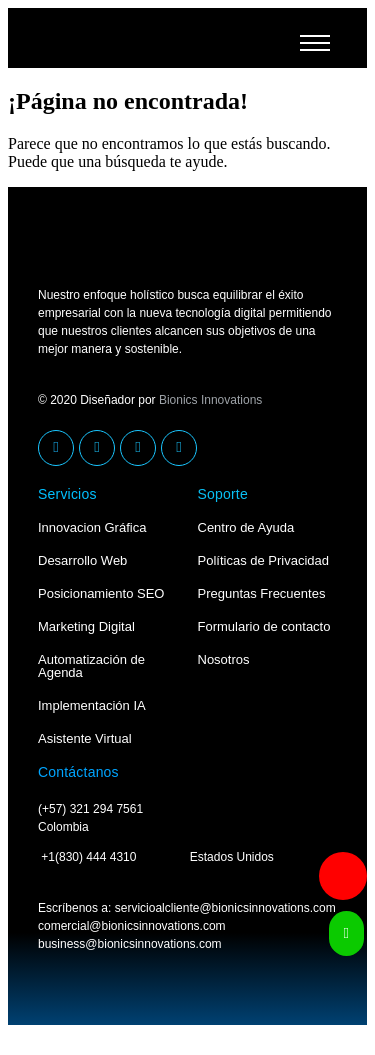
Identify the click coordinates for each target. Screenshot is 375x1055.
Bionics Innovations (210, 400)
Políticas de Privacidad (264, 560)
